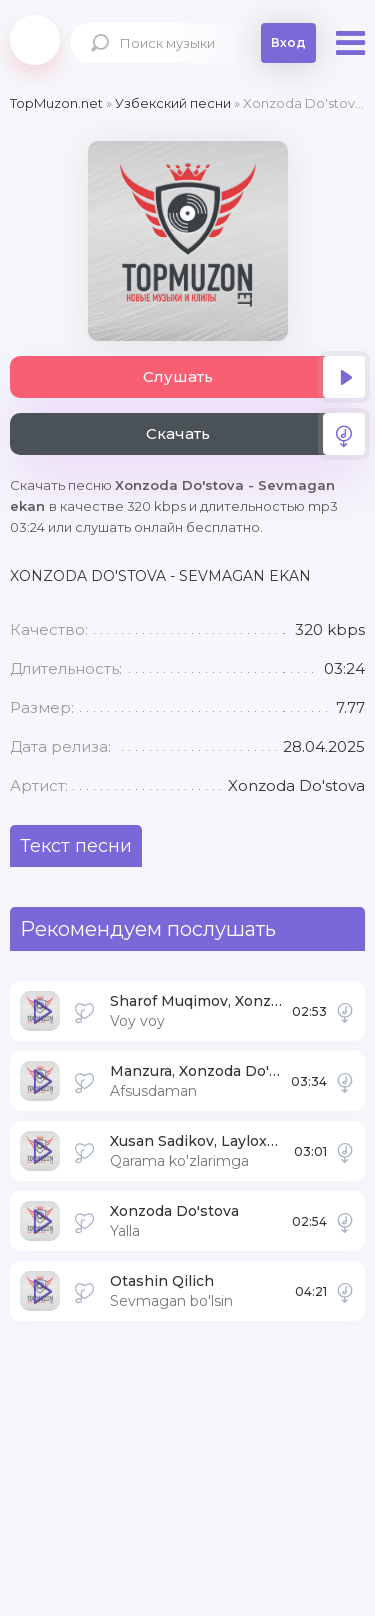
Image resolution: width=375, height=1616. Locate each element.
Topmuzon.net (35, 40)
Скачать (256, 434)
